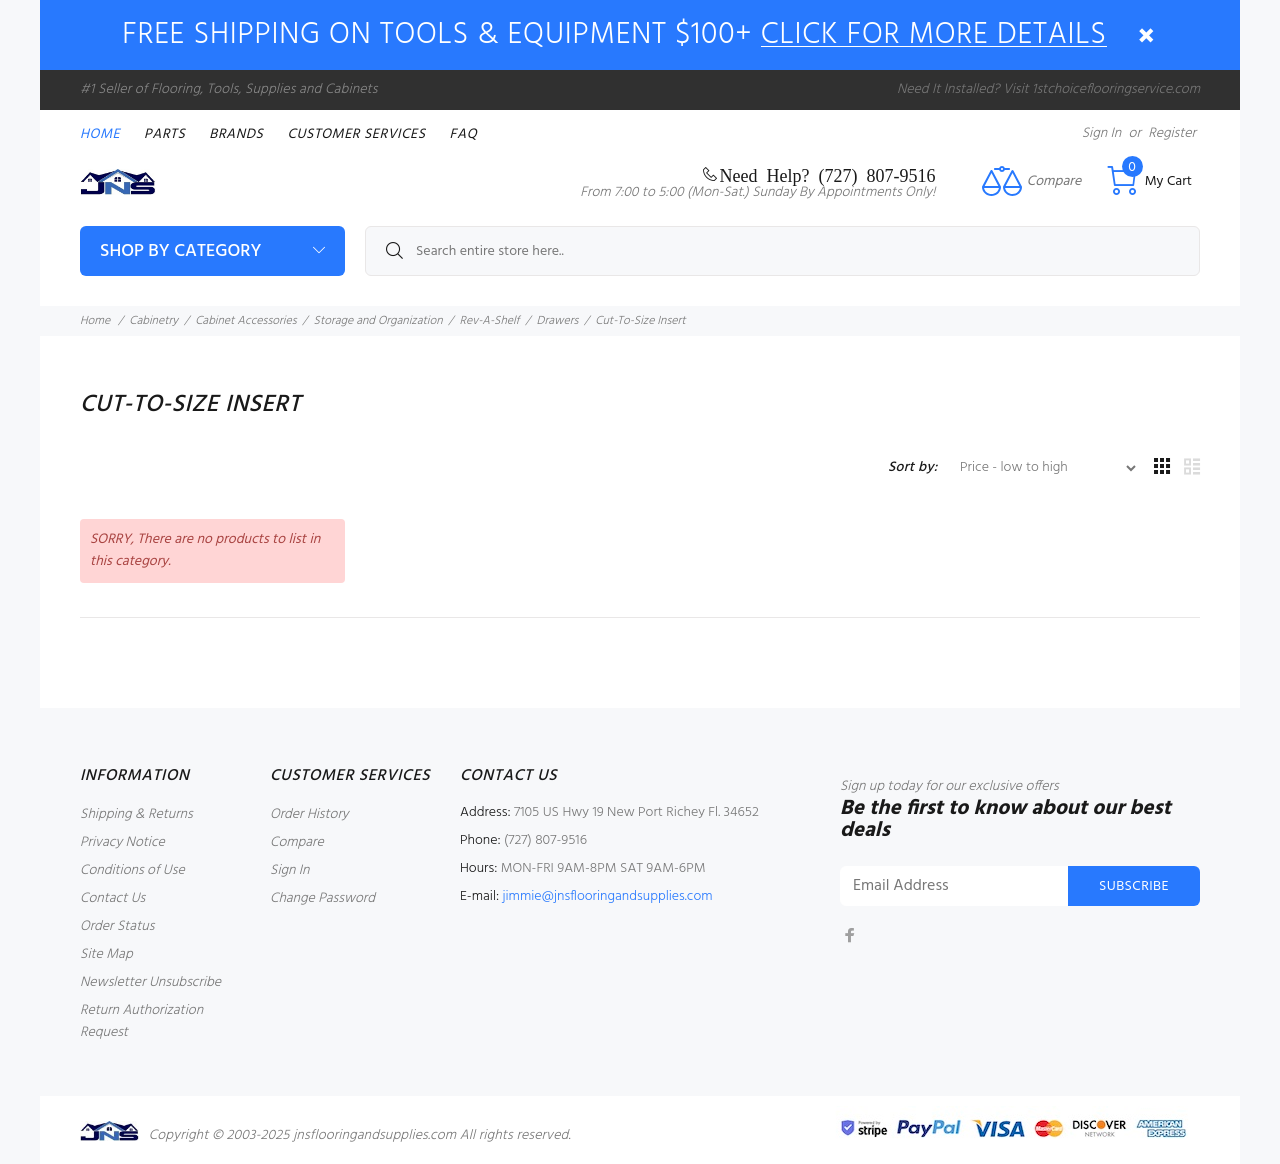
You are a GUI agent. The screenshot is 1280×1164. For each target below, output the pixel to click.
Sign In (1101, 133)
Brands (236, 134)
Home (100, 134)
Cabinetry (153, 321)
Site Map (106, 954)
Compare (297, 842)
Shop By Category (180, 251)
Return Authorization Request (141, 1021)
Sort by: (913, 468)
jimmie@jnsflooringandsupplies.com (607, 896)
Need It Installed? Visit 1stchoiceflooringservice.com (1048, 89)
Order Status (117, 926)
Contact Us (112, 898)
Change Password (322, 898)
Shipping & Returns (136, 814)
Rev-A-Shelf (490, 321)
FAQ (464, 134)
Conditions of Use (132, 870)
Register (1172, 133)
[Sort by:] (1040, 468)
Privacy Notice (122, 842)
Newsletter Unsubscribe (150, 982)
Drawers (558, 321)
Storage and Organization (378, 321)
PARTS (164, 134)
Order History (309, 814)
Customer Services (356, 134)
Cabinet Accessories (245, 321)
